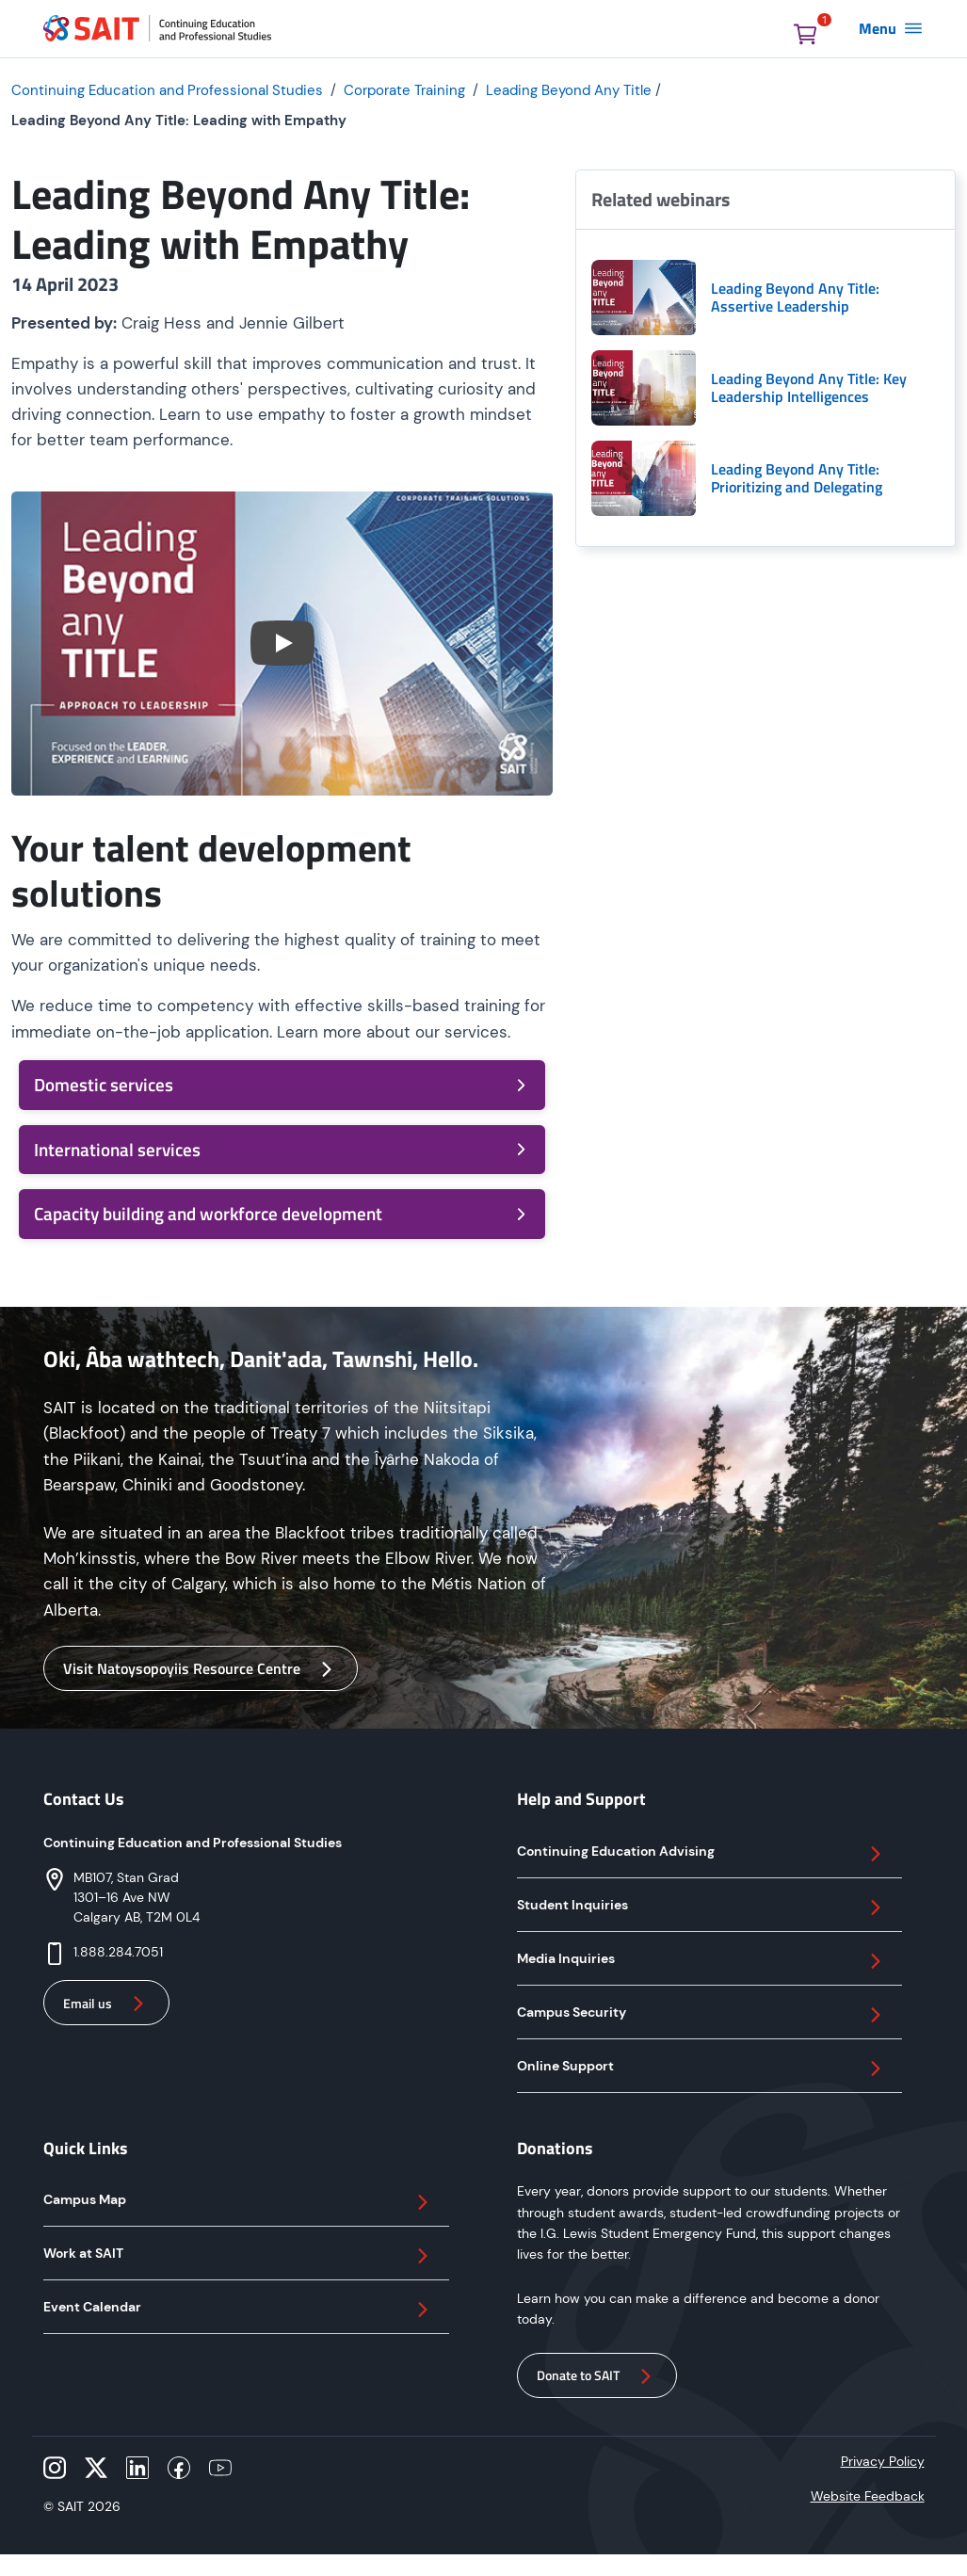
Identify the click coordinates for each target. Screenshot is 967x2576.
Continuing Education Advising (702, 1854)
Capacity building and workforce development (282, 1213)
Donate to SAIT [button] (597, 2376)
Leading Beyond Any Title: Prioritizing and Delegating (796, 478)
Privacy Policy (883, 2461)
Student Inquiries (702, 1907)
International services (282, 1149)
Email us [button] (106, 2003)
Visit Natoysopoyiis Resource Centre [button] (200, 1669)
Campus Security (702, 2015)
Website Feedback (868, 2495)
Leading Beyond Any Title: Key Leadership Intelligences (809, 388)
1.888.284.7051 (118, 1951)
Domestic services (282, 1084)
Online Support (702, 2068)
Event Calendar (238, 2309)
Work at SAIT (238, 2256)
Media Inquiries (702, 1961)
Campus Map (238, 2202)
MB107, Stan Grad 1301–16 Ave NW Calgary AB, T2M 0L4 (136, 1897)
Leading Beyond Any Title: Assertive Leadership (795, 297)
